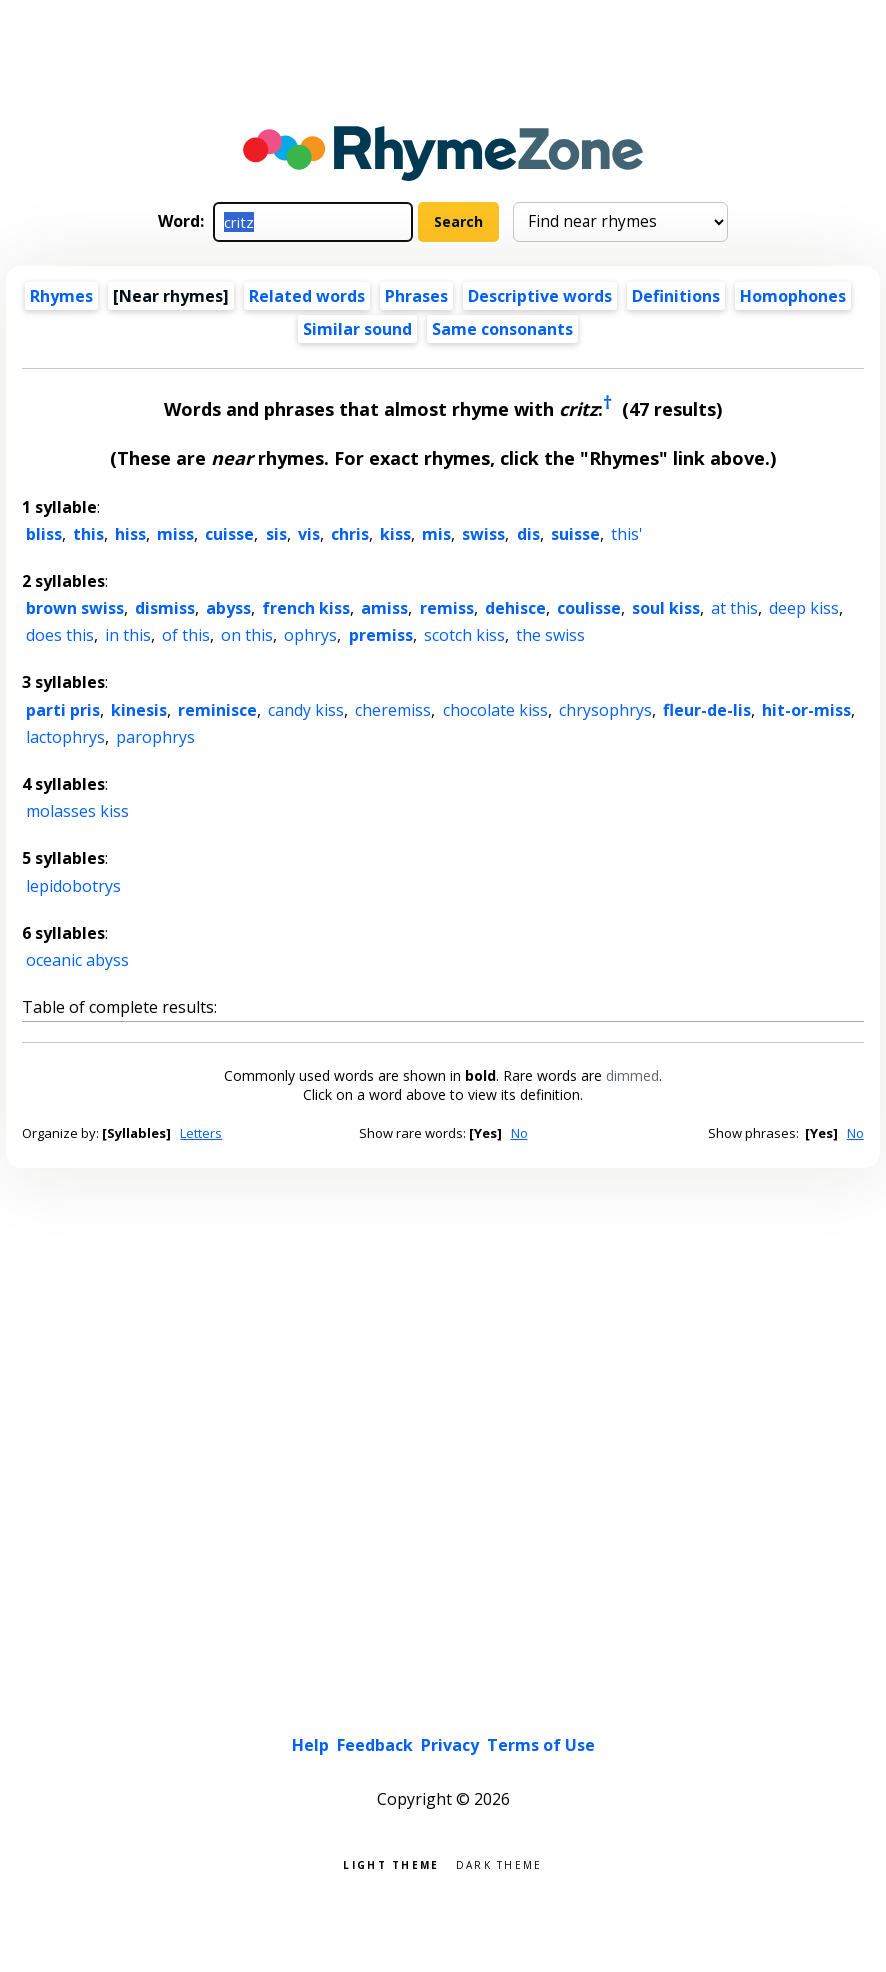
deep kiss (804, 608)
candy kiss (306, 710)
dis (528, 534)
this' (627, 534)
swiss (483, 534)
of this (186, 635)
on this (247, 635)
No (519, 1133)
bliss (44, 534)
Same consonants (502, 329)
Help (310, 1745)
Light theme (391, 1863)
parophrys (155, 737)
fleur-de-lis (707, 710)
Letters (201, 1133)
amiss (384, 608)
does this (60, 635)
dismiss (165, 608)
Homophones (793, 296)
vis (309, 534)
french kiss (306, 608)
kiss (395, 534)
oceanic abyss (77, 960)
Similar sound (357, 329)
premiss (381, 635)
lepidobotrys (73, 886)
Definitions (676, 296)
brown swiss (75, 608)
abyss (228, 608)
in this (128, 635)
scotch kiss (464, 635)
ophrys (310, 635)
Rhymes (61, 296)
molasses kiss (77, 811)
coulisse (589, 608)
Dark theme (499, 1863)
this (88, 534)
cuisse (229, 534)
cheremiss (393, 710)
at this (734, 608)
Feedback (375, 1745)
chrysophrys (605, 710)
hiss (130, 534)
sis (276, 534)
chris (350, 534)
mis (436, 534)
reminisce (217, 710)
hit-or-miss (806, 710)
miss (175, 534)
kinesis (139, 710)
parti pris (63, 710)
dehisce (515, 608)
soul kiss (666, 608)
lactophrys (65, 737)
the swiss (550, 635)
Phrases (416, 296)
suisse (575, 534)
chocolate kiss (495, 710)
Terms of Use (541, 1745)
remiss (447, 608)
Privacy (450, 1745)
